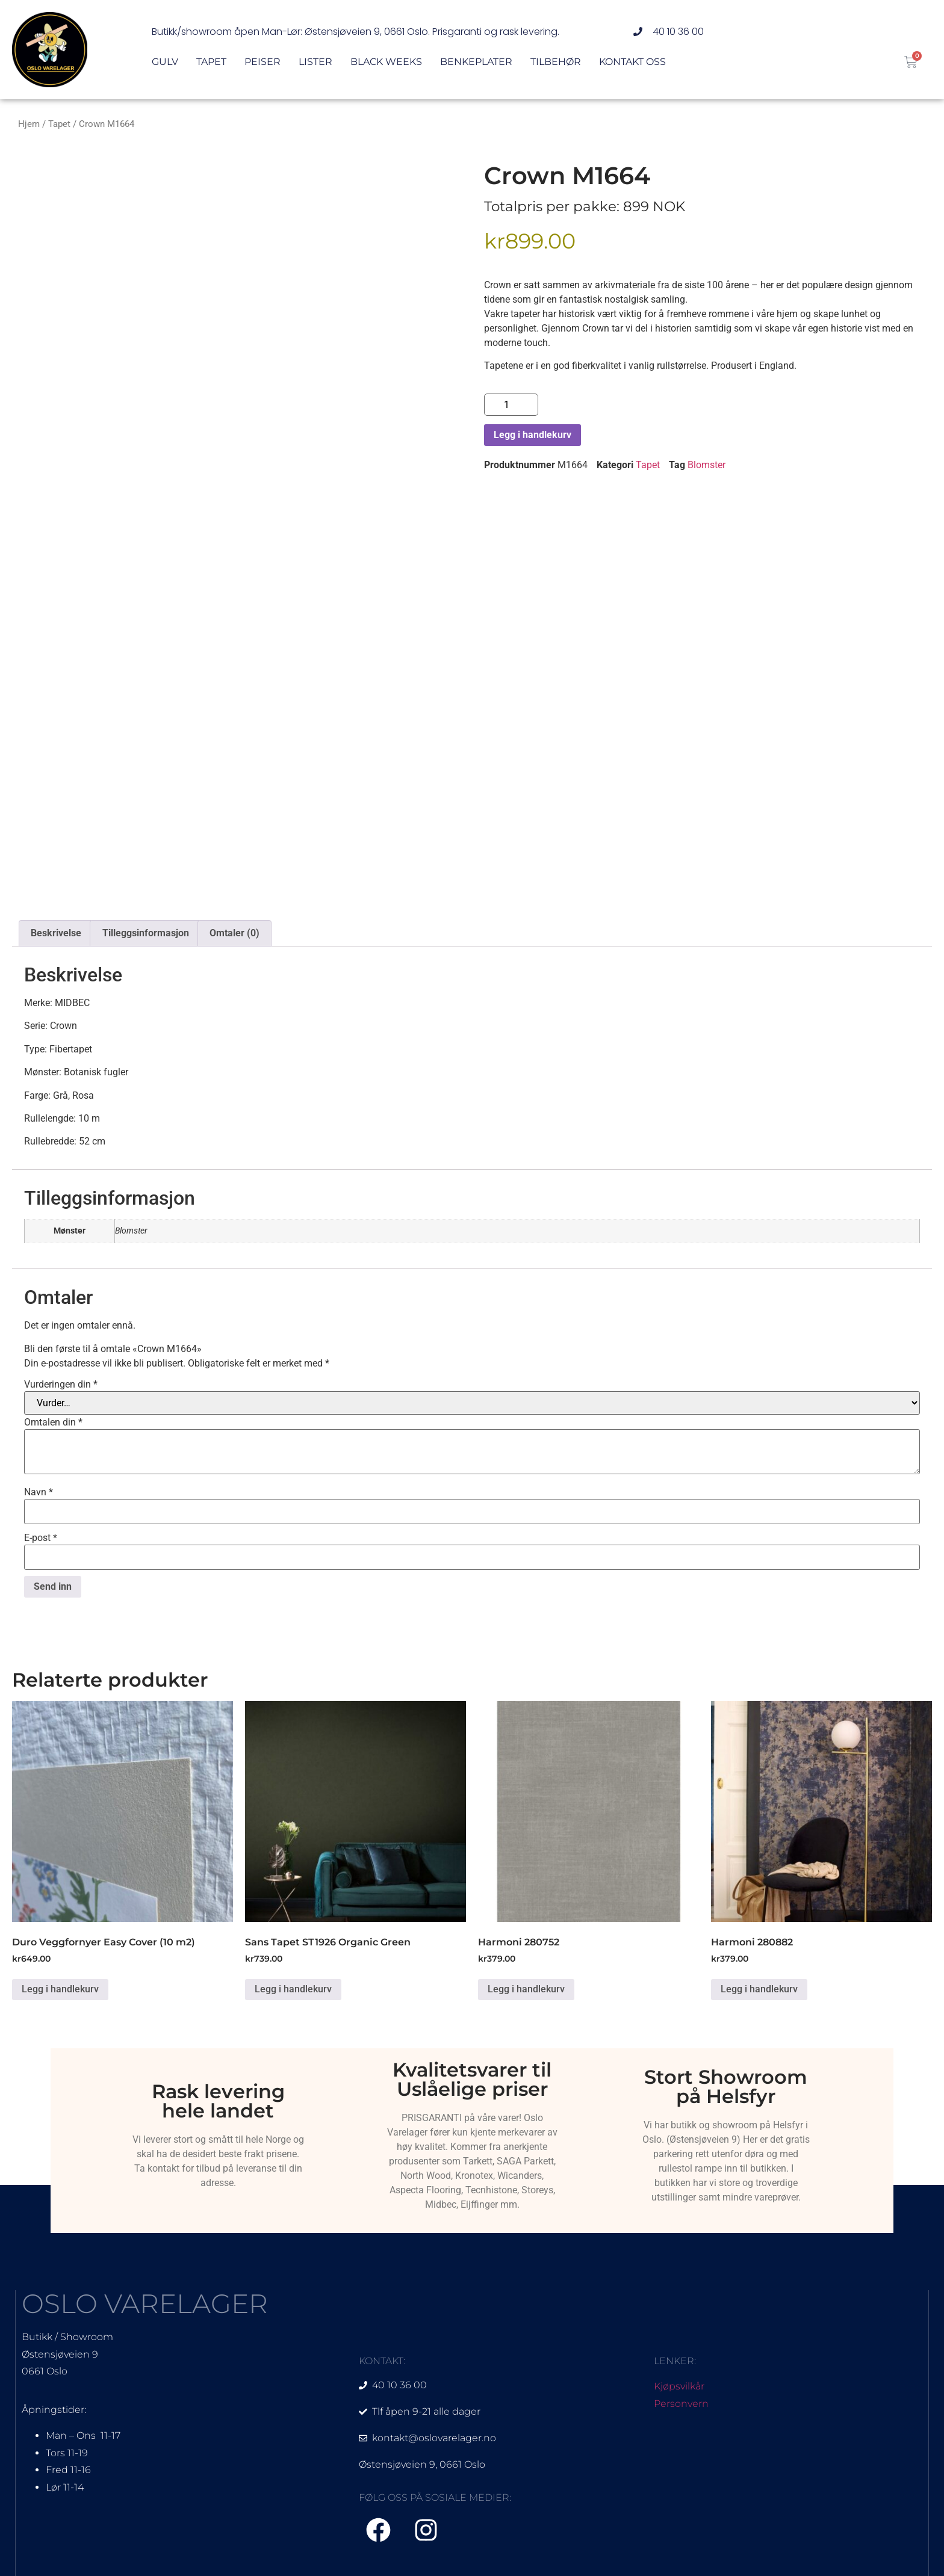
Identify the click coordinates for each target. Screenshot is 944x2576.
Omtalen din (53, 1422)
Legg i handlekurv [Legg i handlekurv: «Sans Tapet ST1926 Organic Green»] (293, 1989)
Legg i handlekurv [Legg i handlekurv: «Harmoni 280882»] (759, 1989)
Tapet (211, 61)
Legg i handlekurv (532, 434)
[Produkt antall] (511, 405)
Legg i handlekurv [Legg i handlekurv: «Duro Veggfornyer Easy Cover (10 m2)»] (60, 1989)
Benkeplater (476, 61)
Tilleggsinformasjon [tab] (145, 933)
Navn (38, 1492)
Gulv (165, 61)
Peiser (262, 61)
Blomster (706, 465)
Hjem (29, 124)
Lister (315, 61)
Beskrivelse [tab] (56, 933)
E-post (40, 1538)
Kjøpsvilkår (679, 2386)
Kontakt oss (632, 61)
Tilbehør (555, 61)
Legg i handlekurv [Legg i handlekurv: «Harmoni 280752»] (526, 1989)
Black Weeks (386, 61)
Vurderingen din (61, 1384)
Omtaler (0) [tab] (234, 933)
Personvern (681, 2403)
